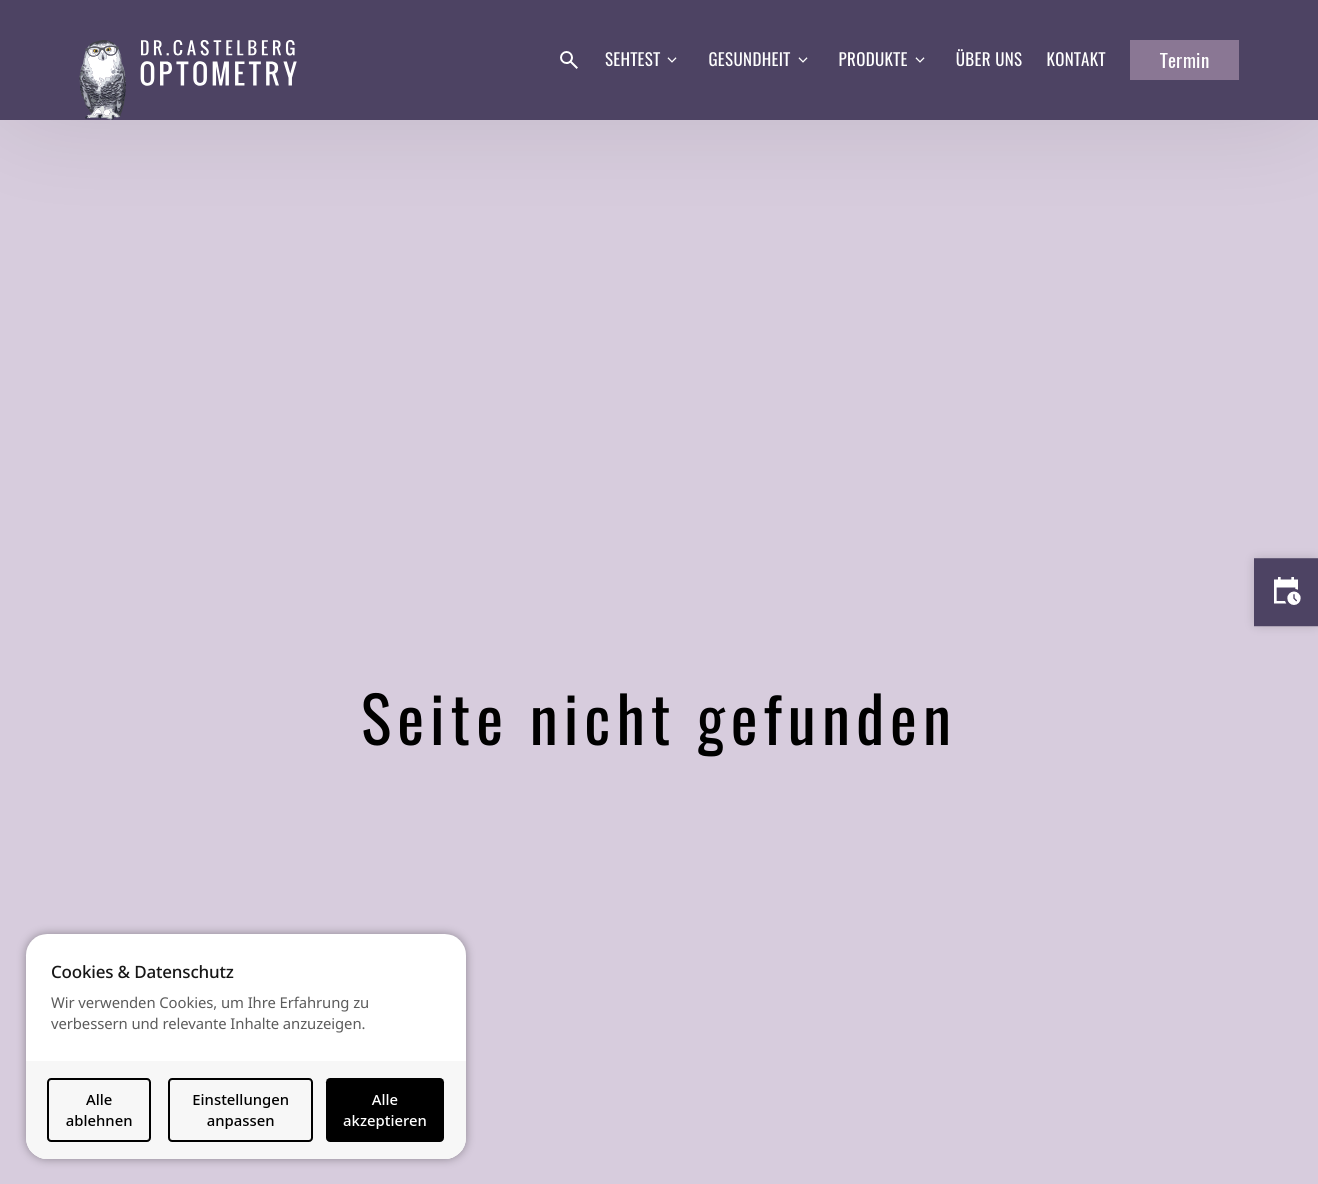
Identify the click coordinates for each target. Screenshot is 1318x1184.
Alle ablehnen (99, 1109)
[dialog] (246, 1046)
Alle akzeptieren (385, 1109)
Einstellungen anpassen (240, 1109)
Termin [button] (1184, 60)
